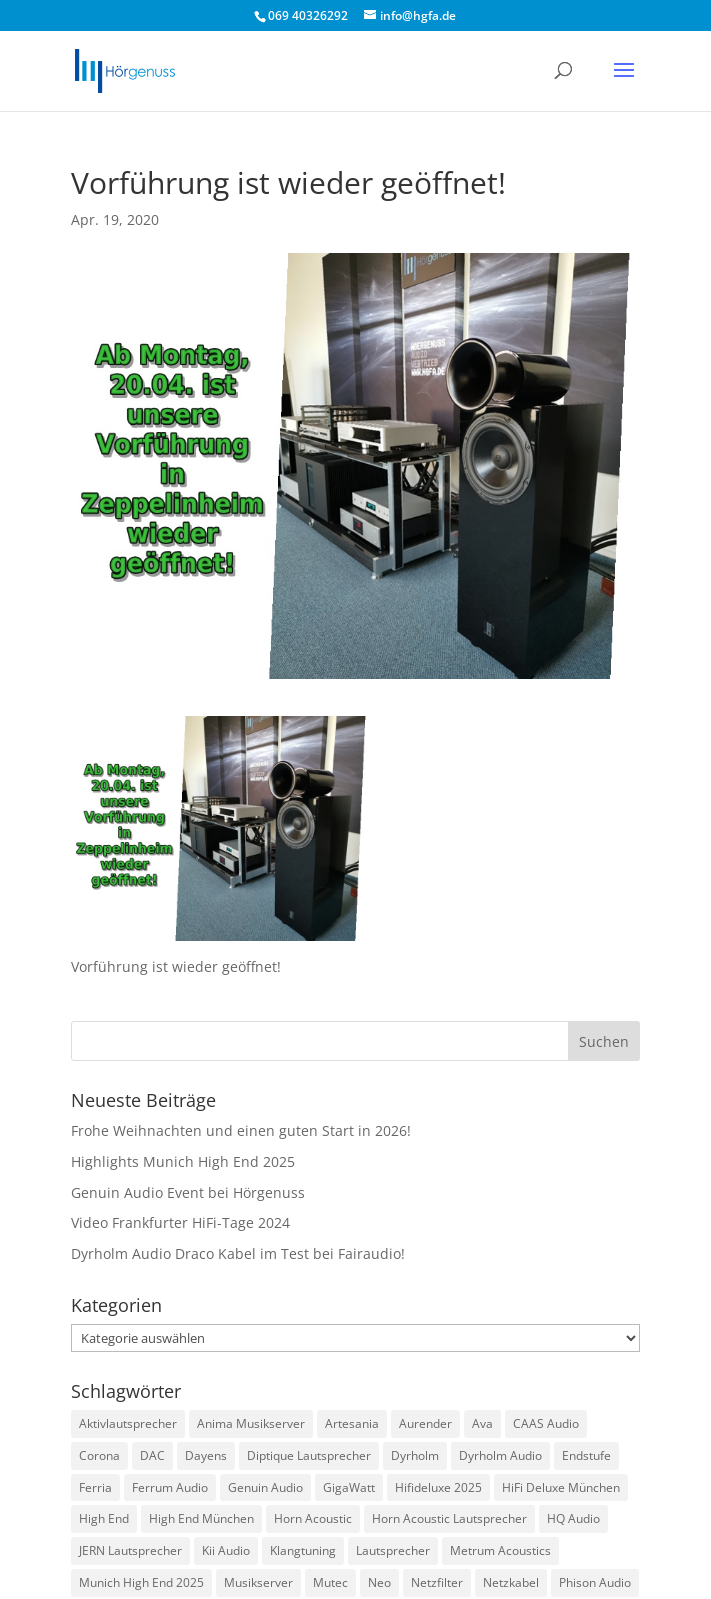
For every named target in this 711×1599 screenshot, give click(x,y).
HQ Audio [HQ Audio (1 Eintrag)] (573, 1518)
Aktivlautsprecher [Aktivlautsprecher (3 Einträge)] (128, 1423)
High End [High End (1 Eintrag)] (104, 1518)
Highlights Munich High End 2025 (183, 1161)
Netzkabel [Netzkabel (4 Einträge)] (511, 1582)
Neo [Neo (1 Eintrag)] (379, 1582)
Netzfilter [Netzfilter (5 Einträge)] (437, 1582)
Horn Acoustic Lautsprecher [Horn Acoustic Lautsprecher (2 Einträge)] (449, 1518)
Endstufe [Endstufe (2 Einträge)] (586, 1455)
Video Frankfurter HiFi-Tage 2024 (180, 1222)
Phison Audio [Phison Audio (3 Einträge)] (595, 1582)
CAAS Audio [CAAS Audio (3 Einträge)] (546, 1423)
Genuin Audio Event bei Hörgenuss (188, 1192)
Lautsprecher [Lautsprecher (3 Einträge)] (393, 1550)
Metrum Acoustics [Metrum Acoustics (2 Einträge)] (500, 1550)
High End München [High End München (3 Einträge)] (201, 1518)
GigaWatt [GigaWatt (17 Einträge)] (349, 1487)
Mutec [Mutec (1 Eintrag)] (330, 1582)
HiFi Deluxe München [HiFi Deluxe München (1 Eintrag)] (561, 1487)
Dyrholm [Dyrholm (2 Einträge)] (415, 1455)
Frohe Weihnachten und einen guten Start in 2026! (241, 1130)
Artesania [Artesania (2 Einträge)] (352, 1423)
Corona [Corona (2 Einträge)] (99, 1455)
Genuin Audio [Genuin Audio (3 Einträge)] (265, 1487)
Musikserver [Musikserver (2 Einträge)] (258, 1582)
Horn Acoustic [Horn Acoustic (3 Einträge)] (313, 1518)
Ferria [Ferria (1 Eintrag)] (95, 1487)
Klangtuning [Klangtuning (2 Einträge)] (303, 1550)
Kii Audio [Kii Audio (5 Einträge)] (226, 1550)
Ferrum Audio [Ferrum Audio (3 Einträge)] (170, 1487)
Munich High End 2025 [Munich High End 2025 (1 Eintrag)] (141, 1582)
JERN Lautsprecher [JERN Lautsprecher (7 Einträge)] (130, 1550)
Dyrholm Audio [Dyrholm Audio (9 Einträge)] (500, 1455)
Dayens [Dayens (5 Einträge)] (206, 1455)
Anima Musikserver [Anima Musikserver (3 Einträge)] (251, 1423)
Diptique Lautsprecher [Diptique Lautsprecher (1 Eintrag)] (309, 1455)
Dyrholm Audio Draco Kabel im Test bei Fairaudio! (238, 1253)
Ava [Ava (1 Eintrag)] (482, 1423)
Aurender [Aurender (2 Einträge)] (425, 1423)
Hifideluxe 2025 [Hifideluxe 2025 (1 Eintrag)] (438, 1487)
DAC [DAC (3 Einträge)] (152, 1455)
